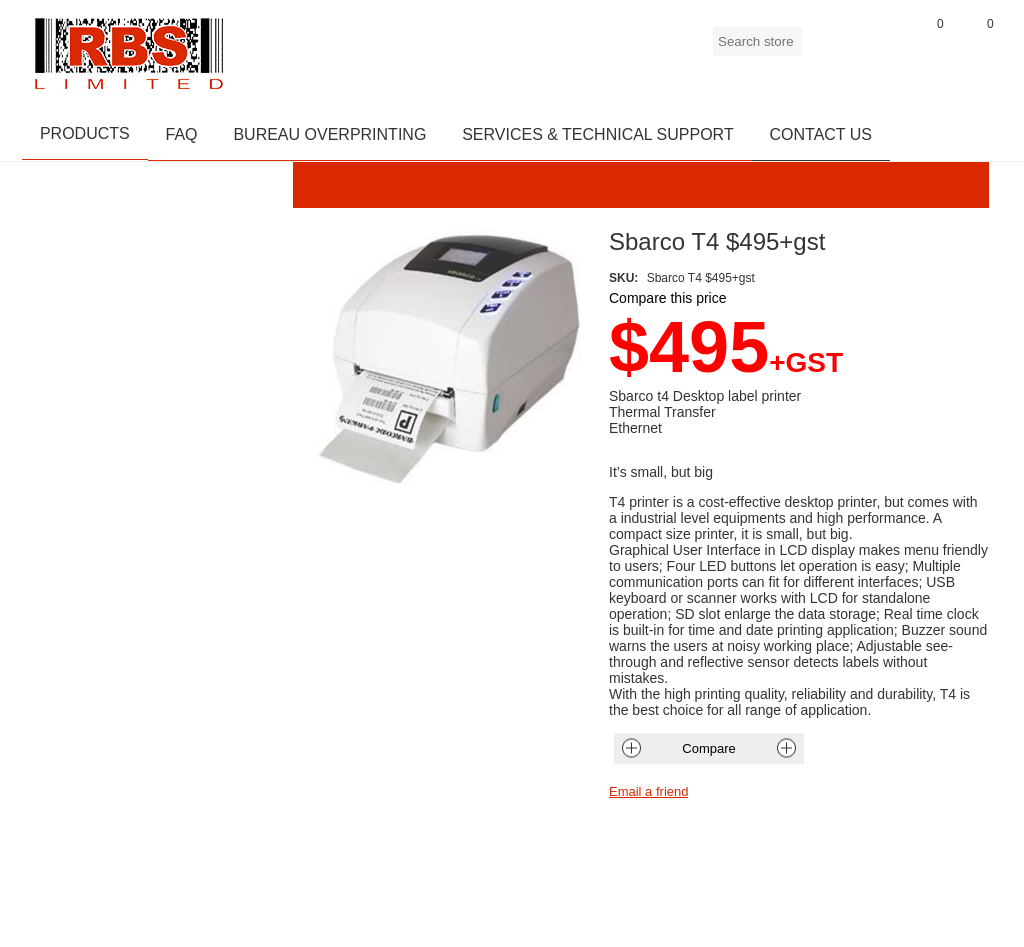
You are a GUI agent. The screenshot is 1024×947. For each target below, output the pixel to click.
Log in (877, 49)
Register (827, 49)
